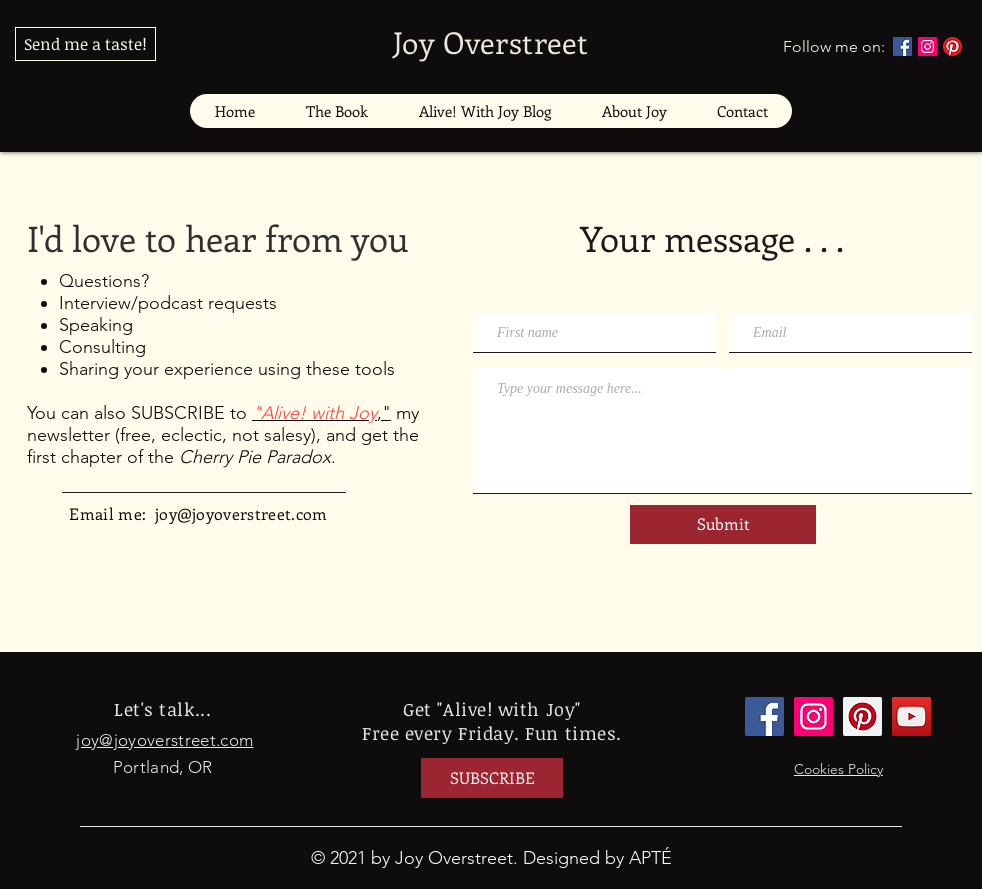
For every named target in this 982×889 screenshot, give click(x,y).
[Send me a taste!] (85, 44)
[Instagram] (927, 46)
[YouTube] (911, 716)
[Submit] (723, 524)
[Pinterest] (952, 46)
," (321, 413)
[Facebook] (902, 46)
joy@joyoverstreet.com (241, 513)
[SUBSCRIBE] (492, 778)
